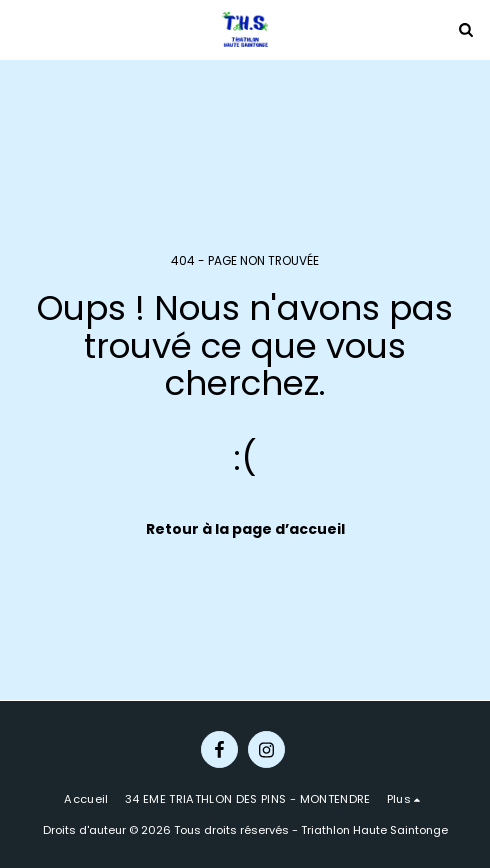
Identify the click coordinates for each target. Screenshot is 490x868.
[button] (22, 29)
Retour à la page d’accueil (245, 529)
